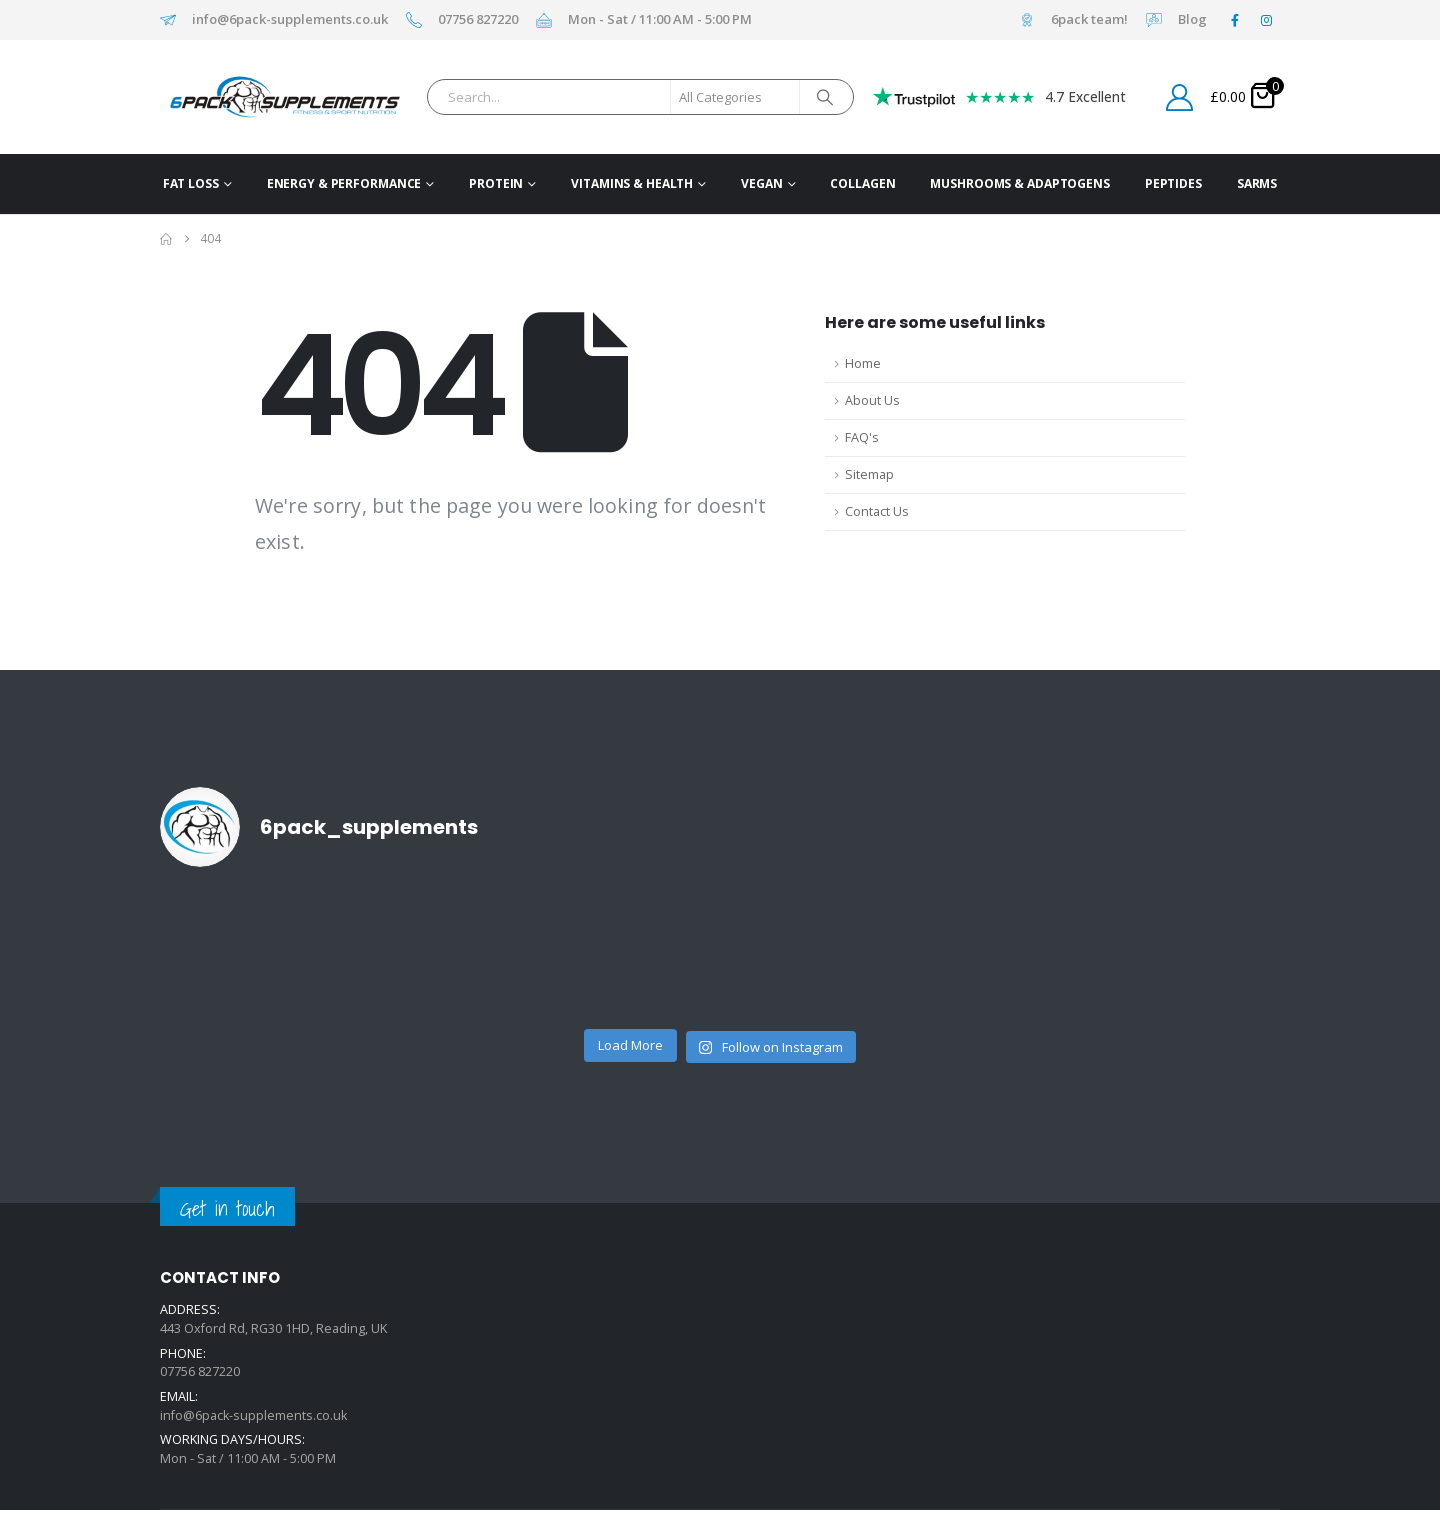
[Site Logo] (253, 97)
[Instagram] (1266, 20)
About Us (872, 400)
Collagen (862, 183)
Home (863, 363)
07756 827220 (478, 20)
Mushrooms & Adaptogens (1019, 183)
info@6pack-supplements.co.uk (290, 20)
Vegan (761, 183)
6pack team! (1089, 20)
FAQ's (862, 437)
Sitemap (869, 474)
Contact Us (877, 511)
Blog (1192, 20)
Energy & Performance (344, 183)
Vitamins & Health (632, 183)
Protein (496, 183)
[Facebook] (1235, 20)
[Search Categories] (735, 97)
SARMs (1257, 183)
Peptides (1173, 183)
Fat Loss (191, 183)
